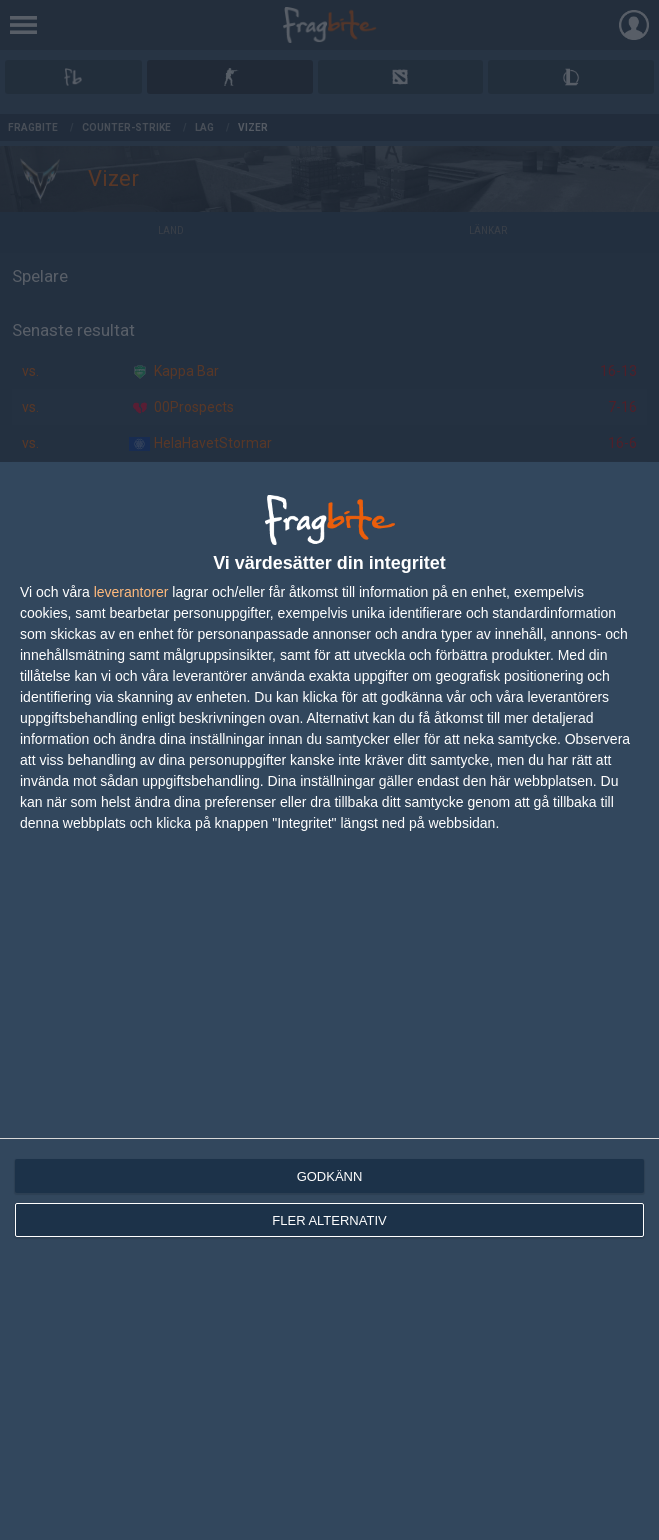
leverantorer (131, 592)
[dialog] (329, 1001)
